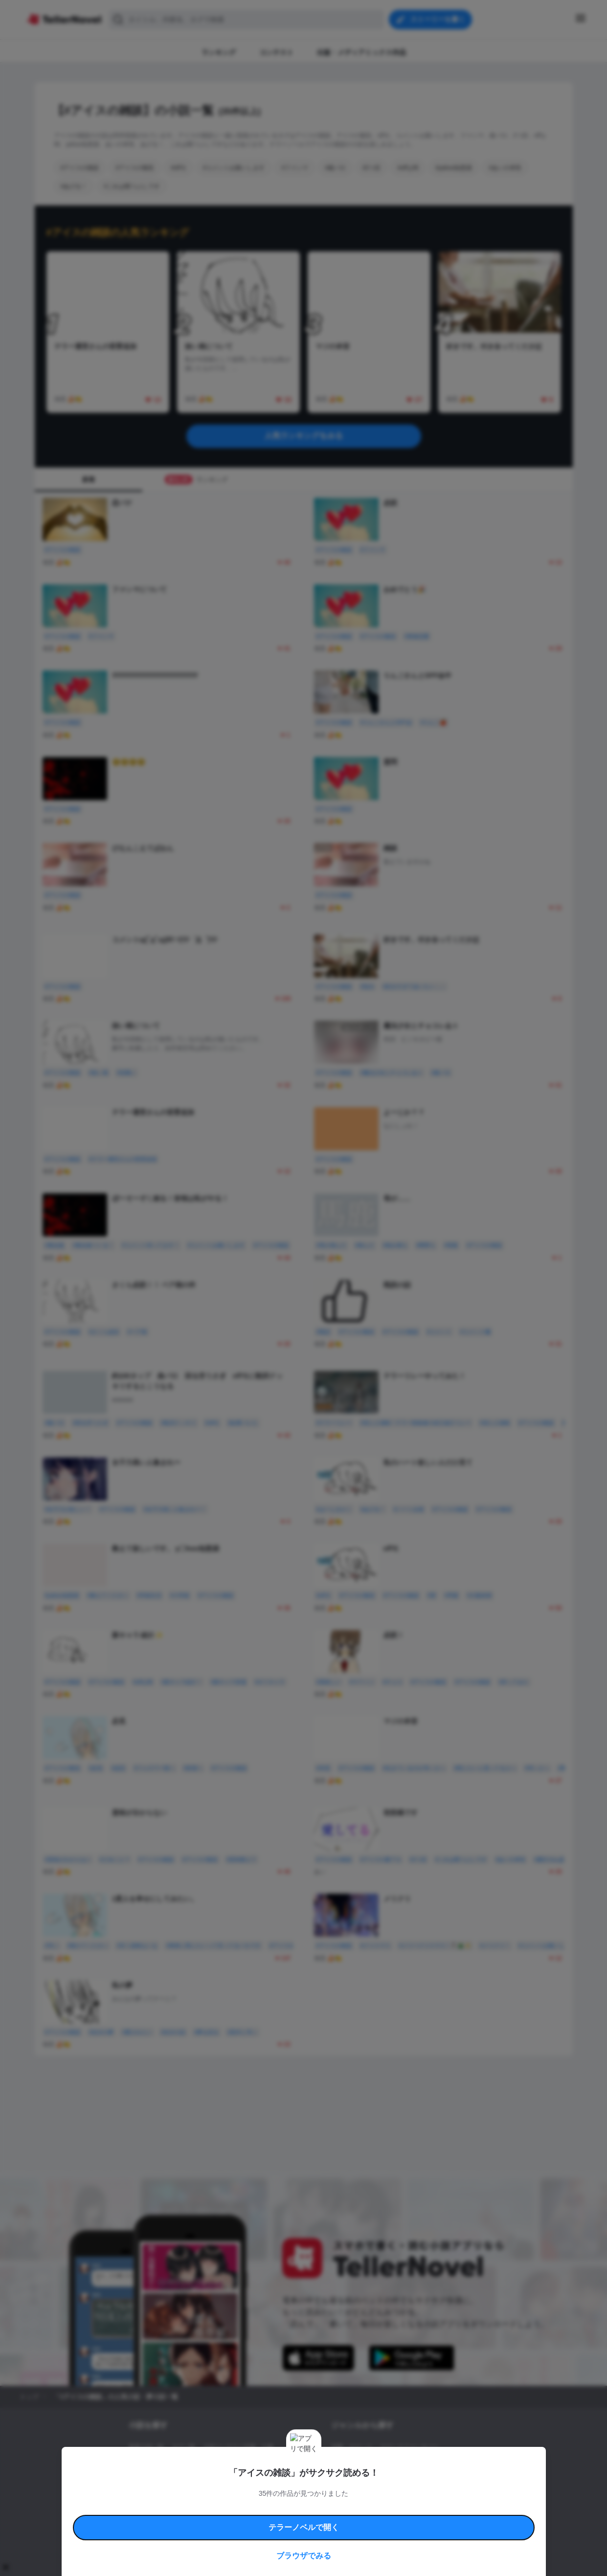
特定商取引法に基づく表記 (393, 2508)
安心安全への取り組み (332, 2508)
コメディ (383, 2480)
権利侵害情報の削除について (226, 2519)
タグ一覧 (183, 2447)
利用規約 (157, 2508)
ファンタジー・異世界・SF (367, 2464)
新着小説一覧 (146, 2447)
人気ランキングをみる (304, 435)
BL (334, 2480)
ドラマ (354, 2480)
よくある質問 (445, 2508)
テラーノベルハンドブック (204, 2508)
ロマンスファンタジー (409, 2447)
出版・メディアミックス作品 (167, 2464)
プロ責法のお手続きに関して (297, 2519)
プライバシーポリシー (361, 2519)
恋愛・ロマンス (351, 2447)
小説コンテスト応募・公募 (238, 2447)
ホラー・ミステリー (437, 2464)
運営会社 (403, 2519)
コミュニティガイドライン (270, 2508)
